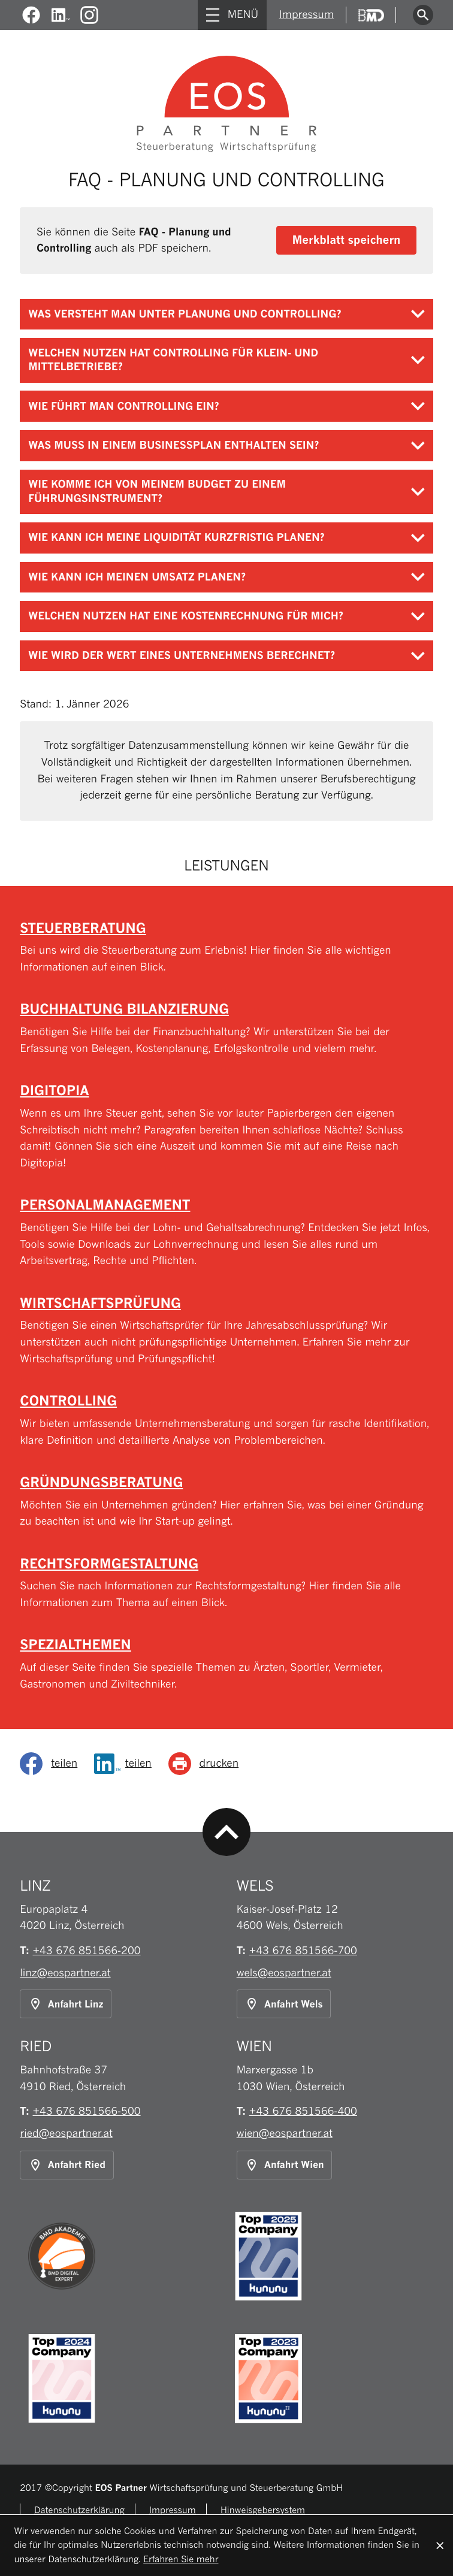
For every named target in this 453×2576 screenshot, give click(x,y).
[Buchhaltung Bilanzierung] (226, 1028)
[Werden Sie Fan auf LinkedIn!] (61, 15)
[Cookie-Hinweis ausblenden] (440, 2545)
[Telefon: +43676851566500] (87, 2111)
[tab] (226, 314)
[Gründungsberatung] (226, 1502)
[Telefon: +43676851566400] (303, 2111)
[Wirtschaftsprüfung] (226, 1331)
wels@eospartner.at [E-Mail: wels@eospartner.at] (284, 1973)
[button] (346, 240)
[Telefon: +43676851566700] (303, 1951)
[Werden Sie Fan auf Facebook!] (31, 15)
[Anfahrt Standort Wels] (284, 2004)
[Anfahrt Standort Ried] (67, 2165)
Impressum (305, 14)
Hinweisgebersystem (263, 2510)
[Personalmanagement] (226, 1232)
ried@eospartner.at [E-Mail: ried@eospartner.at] (66, 2133)
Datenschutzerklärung (79, 2510)
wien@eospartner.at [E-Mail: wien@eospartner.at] (285, 2133)
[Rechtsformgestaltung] (226, 1583)
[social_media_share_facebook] (53, 1763)
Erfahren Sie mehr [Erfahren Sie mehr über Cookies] (180, 2559)
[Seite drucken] (207, 1763)
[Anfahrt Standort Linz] (65, 2004)
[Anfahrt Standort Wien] (285, 2165)
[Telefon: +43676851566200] (87, 1951)
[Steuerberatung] (226, 948)
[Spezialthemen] (226, 1664)
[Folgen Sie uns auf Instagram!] (89, 15)
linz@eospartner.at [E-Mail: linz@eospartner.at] (65, 1973)
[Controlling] (226, 1420)
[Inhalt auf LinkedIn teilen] (127, 1763)
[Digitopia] (226, 1127)
